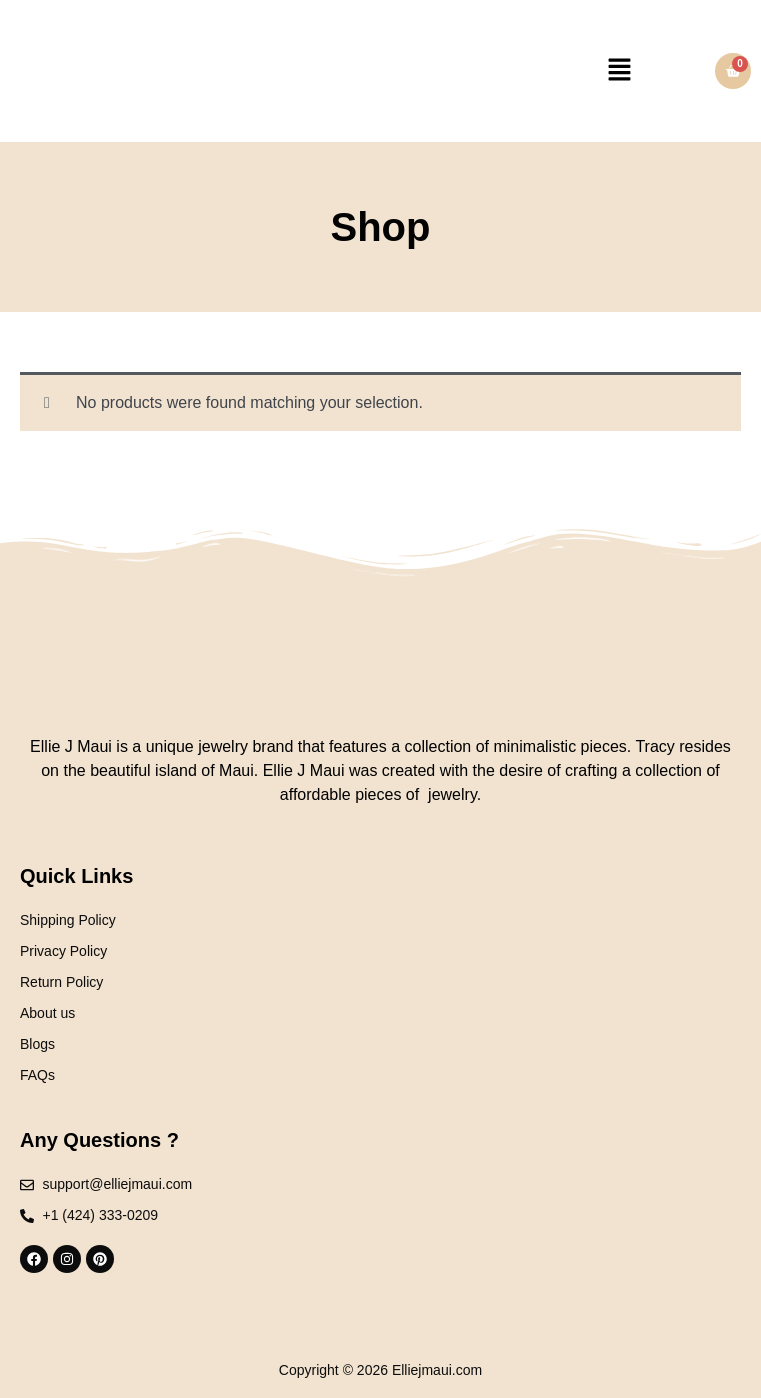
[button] (619, 71)
